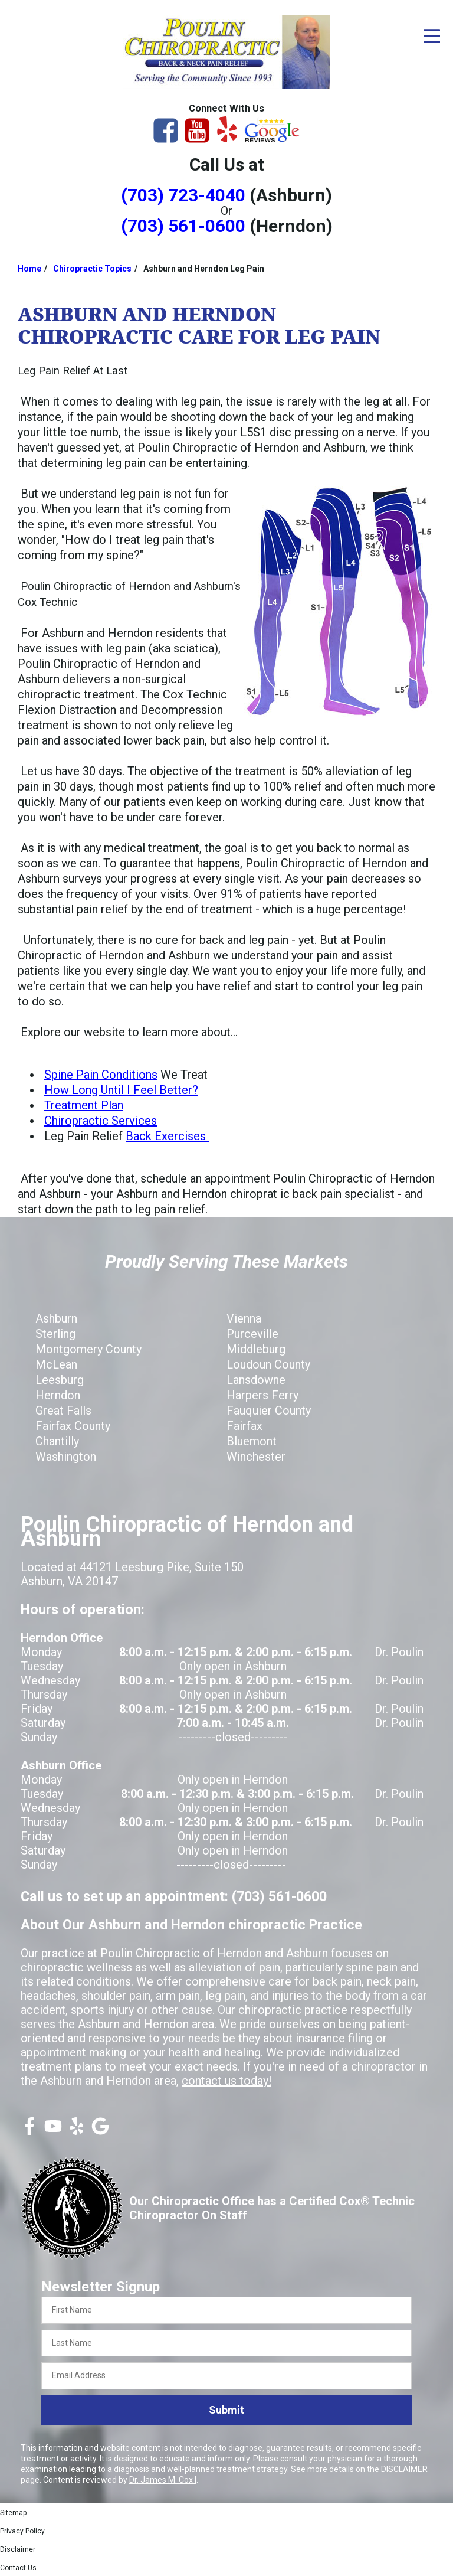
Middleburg (255, 1349)
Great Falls (63, 1410)
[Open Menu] (431, 36)
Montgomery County (88, 1349)
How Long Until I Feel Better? (121, 1090)
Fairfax (244, 1426)
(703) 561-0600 (183, 226)
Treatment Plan (83, 1105)
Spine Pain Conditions (100, 1074)
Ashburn (56, 1318)
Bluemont (251, 1441)
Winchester (255, 1456)
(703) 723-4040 (183, 195)
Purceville (252, 1334)
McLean (56, 1364)
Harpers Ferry (262, 1395)
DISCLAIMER (404, 2469)
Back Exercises (167, 1136)
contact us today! (226, 2081)
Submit (226, 2410)
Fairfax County (72, 1426)
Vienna (243, 1318)
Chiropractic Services (100, 1121)
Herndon (57, 1395)
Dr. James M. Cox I (162, 2479)
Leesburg (59, 1380)
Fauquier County (268, 1410)
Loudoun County (268, 1364)
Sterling (55, 1334)
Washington (65, 1456)
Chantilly (57, 1441)
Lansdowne (255, 1380)
